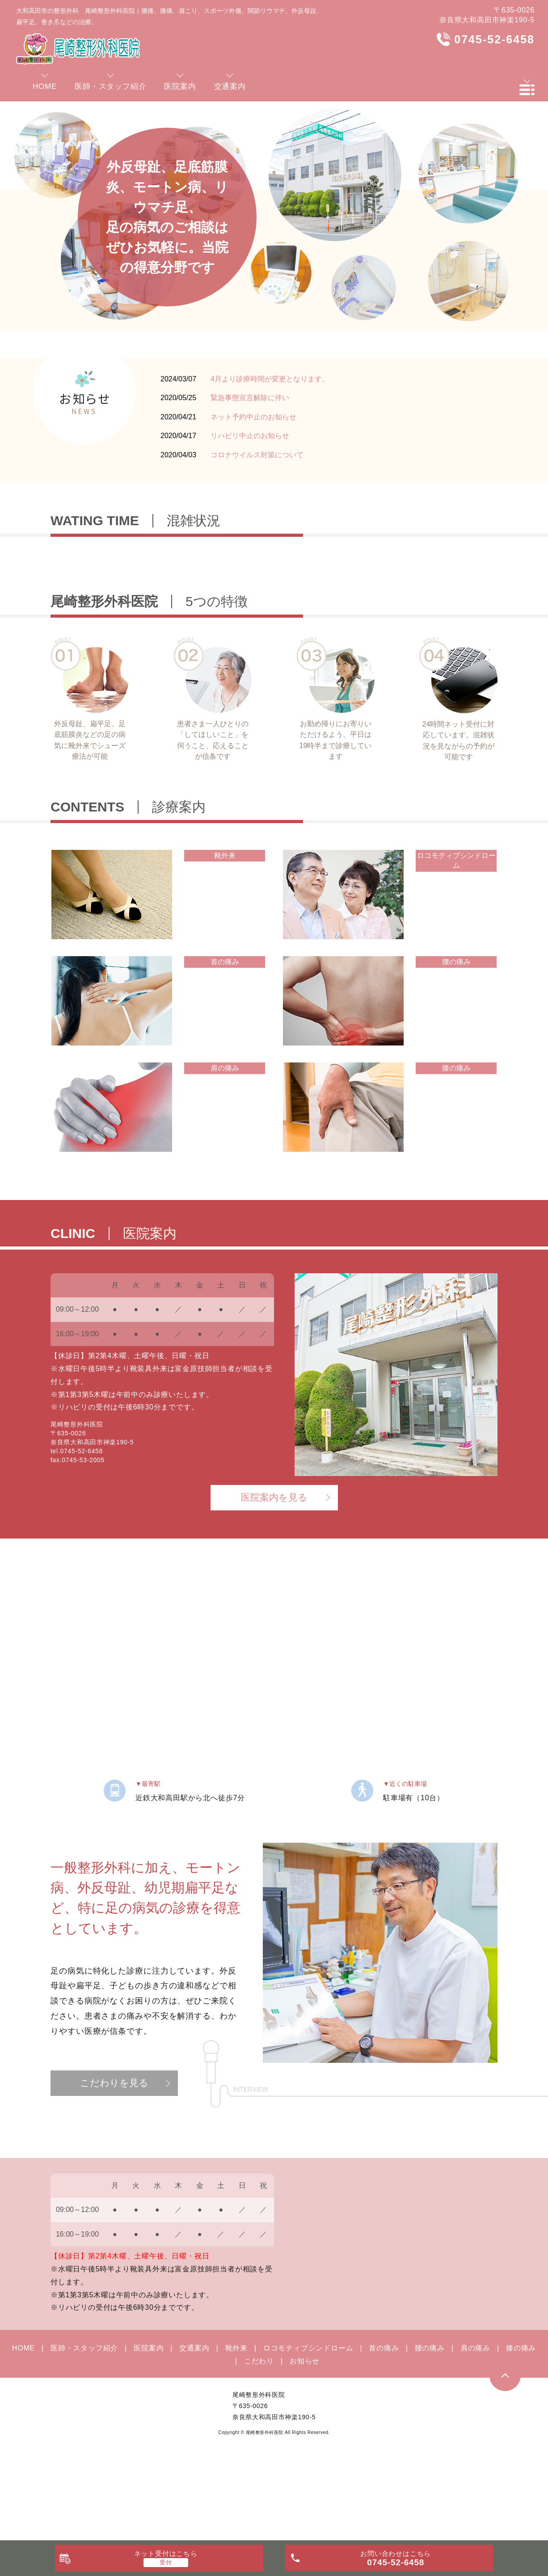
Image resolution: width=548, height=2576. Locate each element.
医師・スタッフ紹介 (84, 2429)
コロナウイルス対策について (257, 455)
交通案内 (194, 2429)
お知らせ (305, 2442)
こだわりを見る (114, 2163)
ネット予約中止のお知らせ (253, 417)
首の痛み (384, 2429)
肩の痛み (475, 2429)
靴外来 (236, 2429)
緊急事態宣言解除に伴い (250, 397)
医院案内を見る (274, 1578)
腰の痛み (430, 2429)
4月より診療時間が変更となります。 (270, 379)
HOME (23, 2429)
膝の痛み (521, 2429)
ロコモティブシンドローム (308, 2429)
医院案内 (149, 2429)
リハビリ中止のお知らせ (250, 435)
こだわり (259, 2442)
